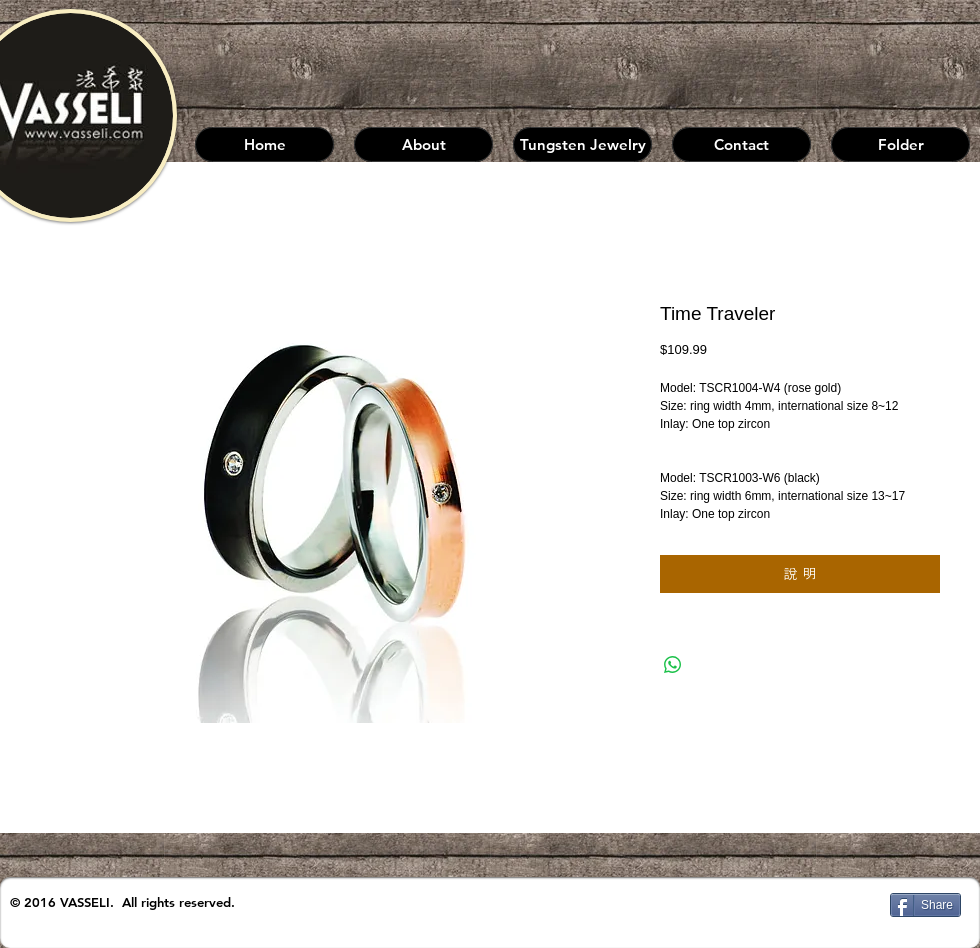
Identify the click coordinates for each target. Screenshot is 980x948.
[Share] (925, 905)
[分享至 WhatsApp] (673, 665)
